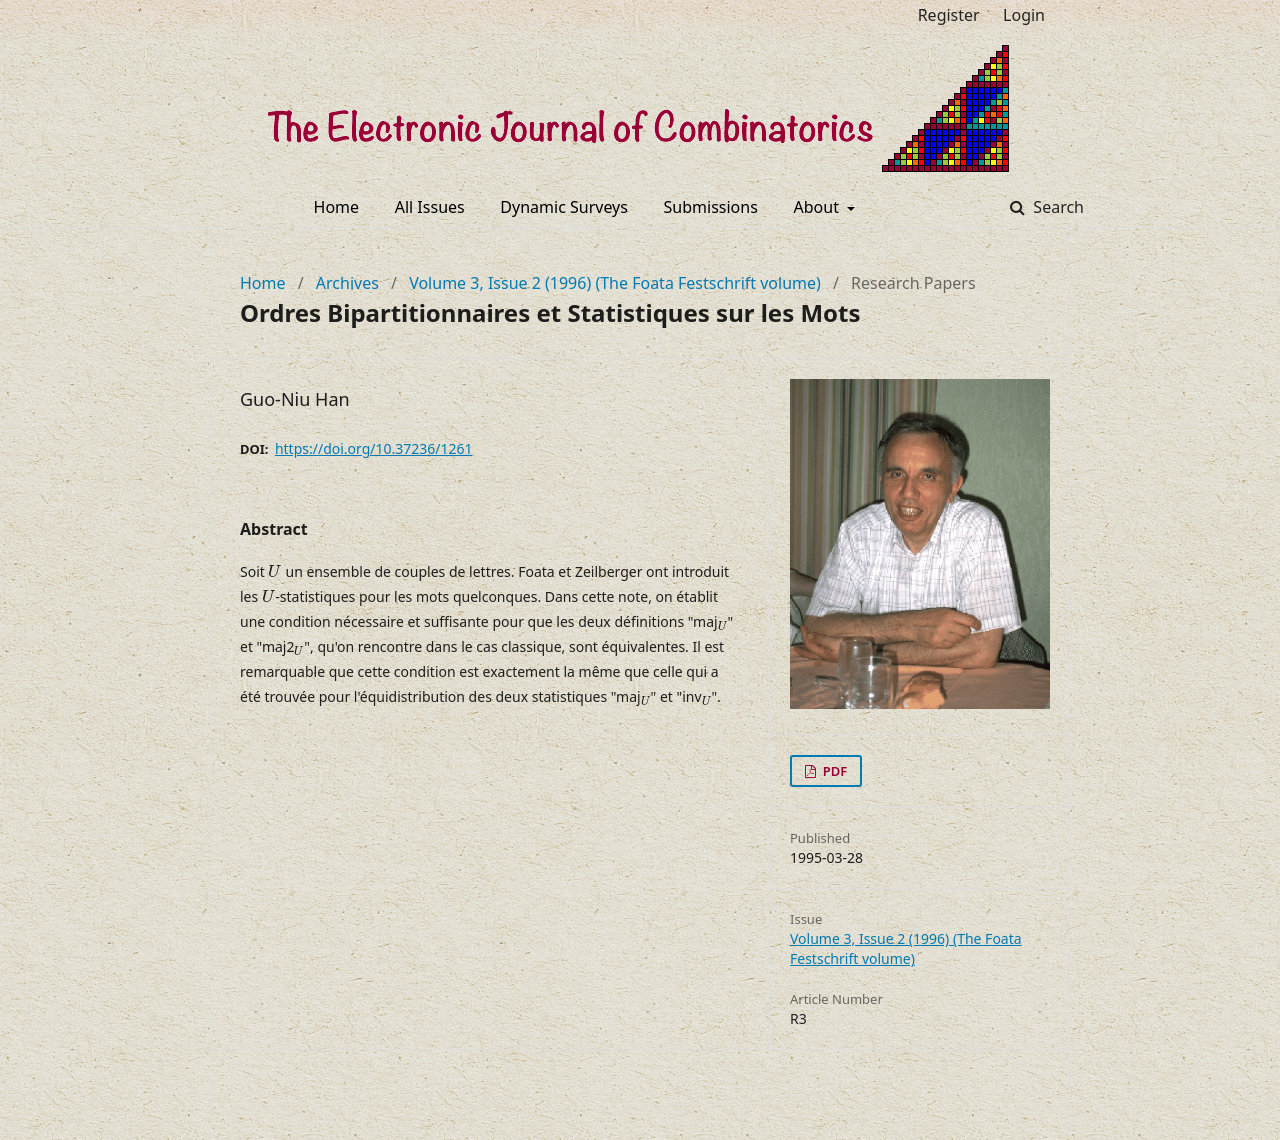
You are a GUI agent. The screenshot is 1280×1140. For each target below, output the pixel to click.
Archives (347, 283)
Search (1056, 207)
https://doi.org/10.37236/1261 (374, 448)
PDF (833, 771)
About (819, 207)
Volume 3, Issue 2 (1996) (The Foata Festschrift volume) (615, 283)
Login (1024, 15)
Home (337, 207)
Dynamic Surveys (564, 207)
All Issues (430, 207)
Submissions (711, 207)
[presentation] (274, 571)
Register (949, 15)
